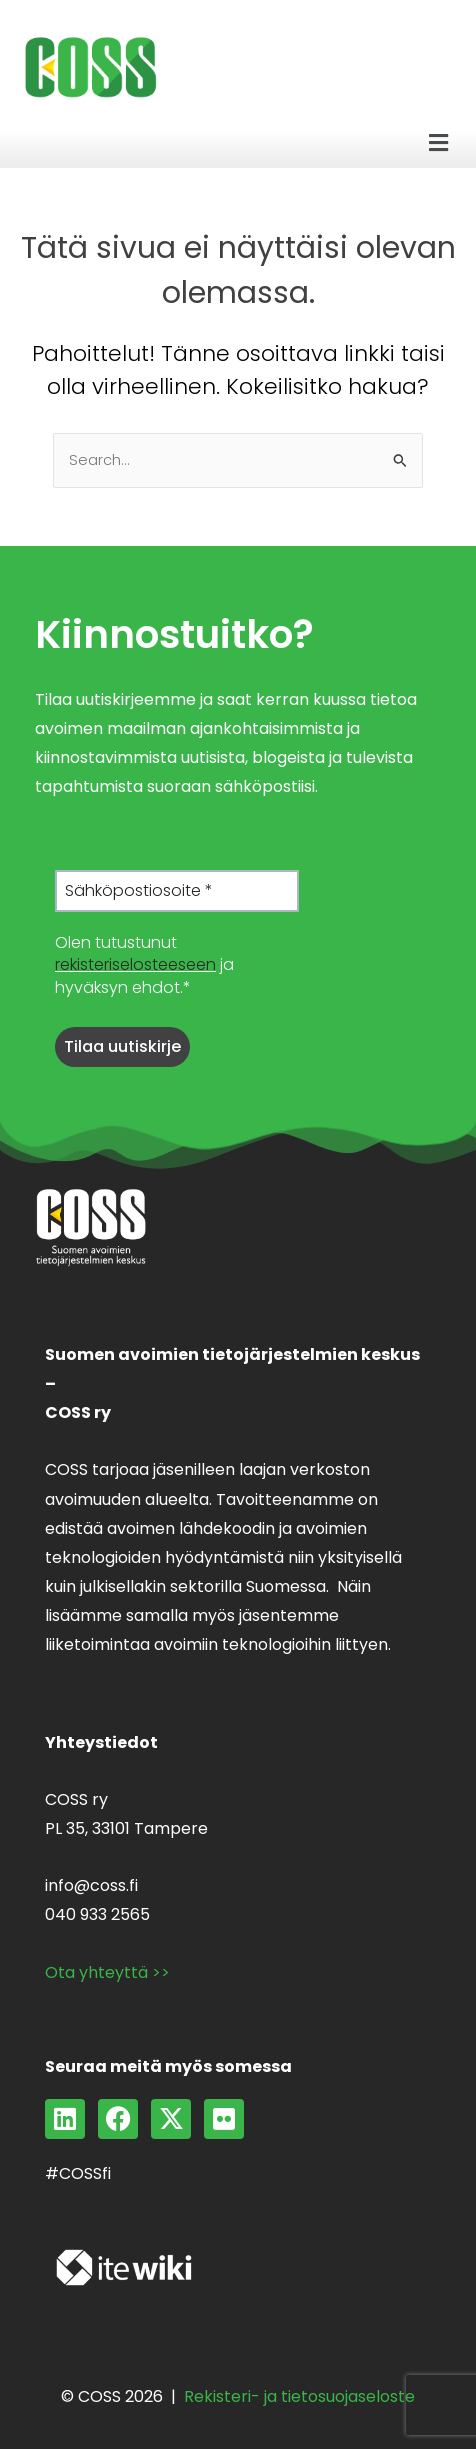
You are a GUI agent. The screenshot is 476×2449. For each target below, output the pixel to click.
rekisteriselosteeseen (135, 964)
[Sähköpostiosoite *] (177, 891)
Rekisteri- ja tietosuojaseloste (299, 2396)
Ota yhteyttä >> (107, 1972)
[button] (439, 143)
